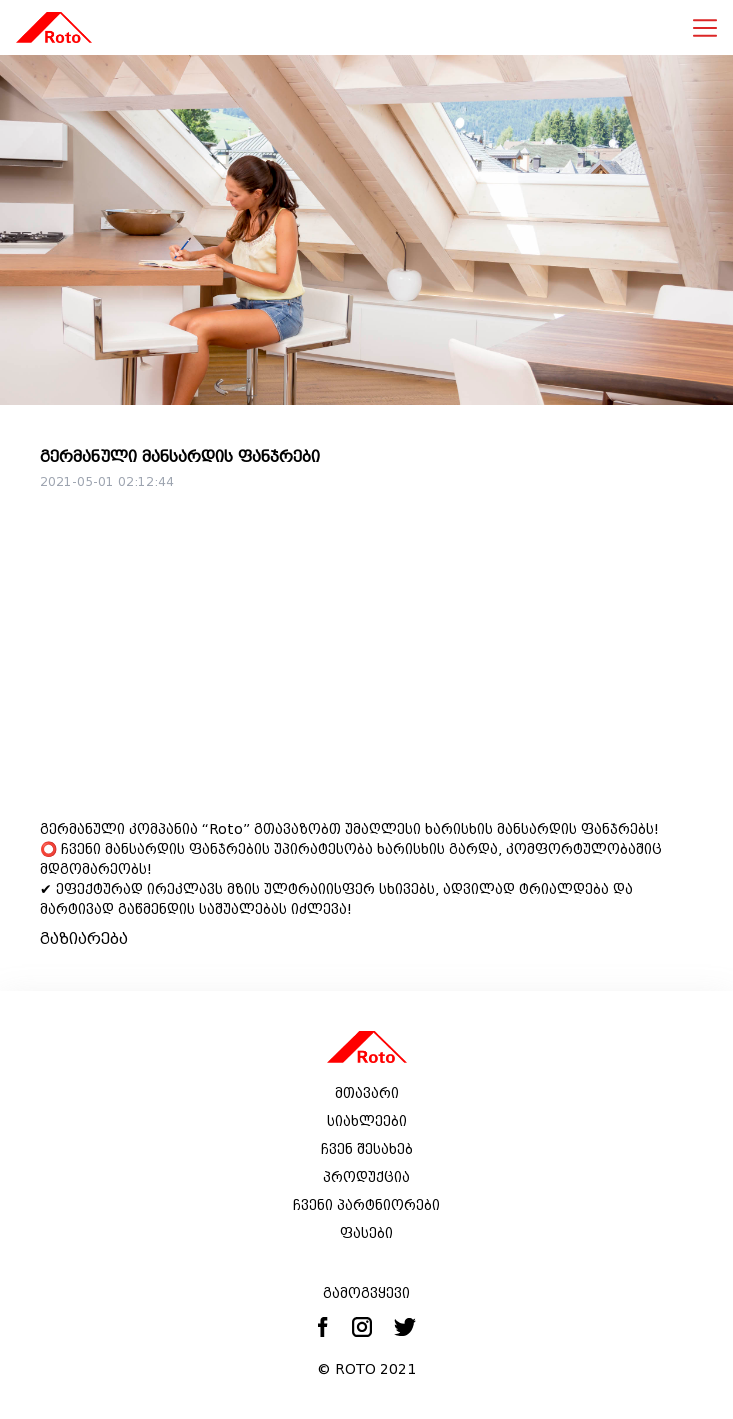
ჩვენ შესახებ (367, 1149)
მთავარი (367, 1093)
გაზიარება (84, 938)
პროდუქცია (366, 1177)
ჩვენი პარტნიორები (366, 1205)
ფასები (366, 1233)
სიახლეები (367, 1121)
